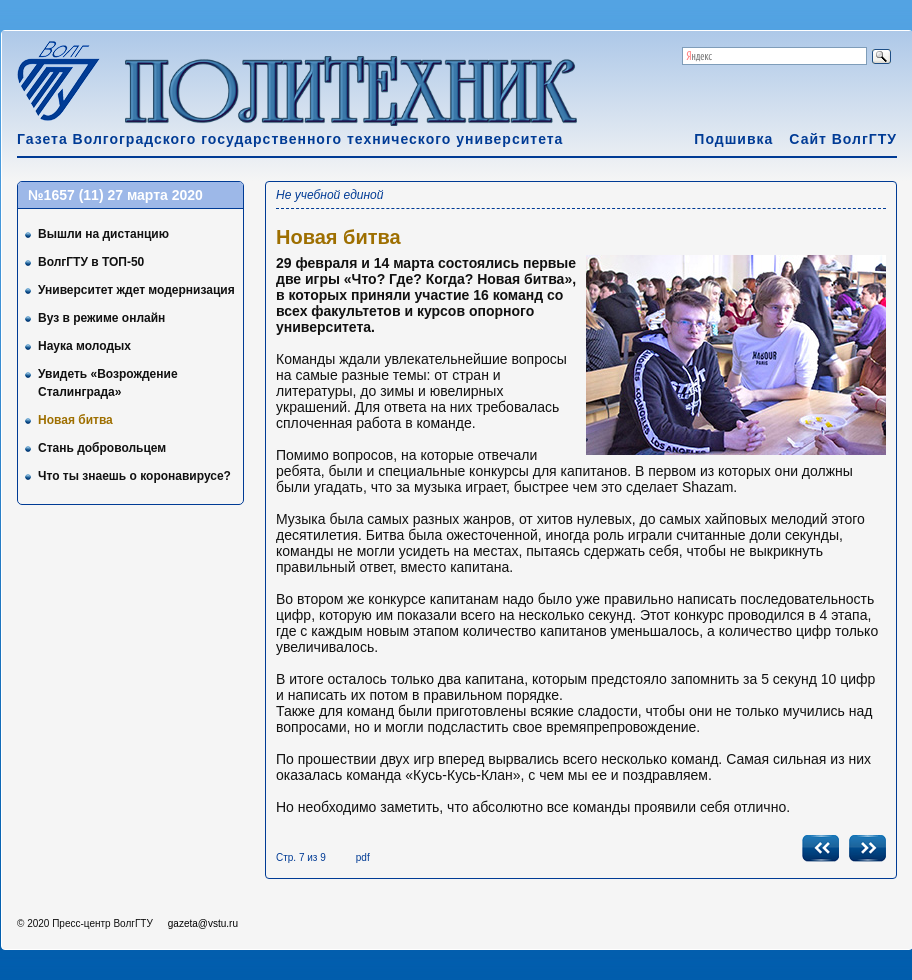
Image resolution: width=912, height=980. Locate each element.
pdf (363, 857)
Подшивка (733, 139)
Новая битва (75, 420)
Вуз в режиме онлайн (101, 318)
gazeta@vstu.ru (203, 923)
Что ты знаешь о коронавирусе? (134, 476)
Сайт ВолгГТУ (843, 139)
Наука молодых (84, 346)
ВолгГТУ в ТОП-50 (91, 262)
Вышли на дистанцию (103, 234)
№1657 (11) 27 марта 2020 (115, 195)
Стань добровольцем (102, 448)
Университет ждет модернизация (136, 290)
